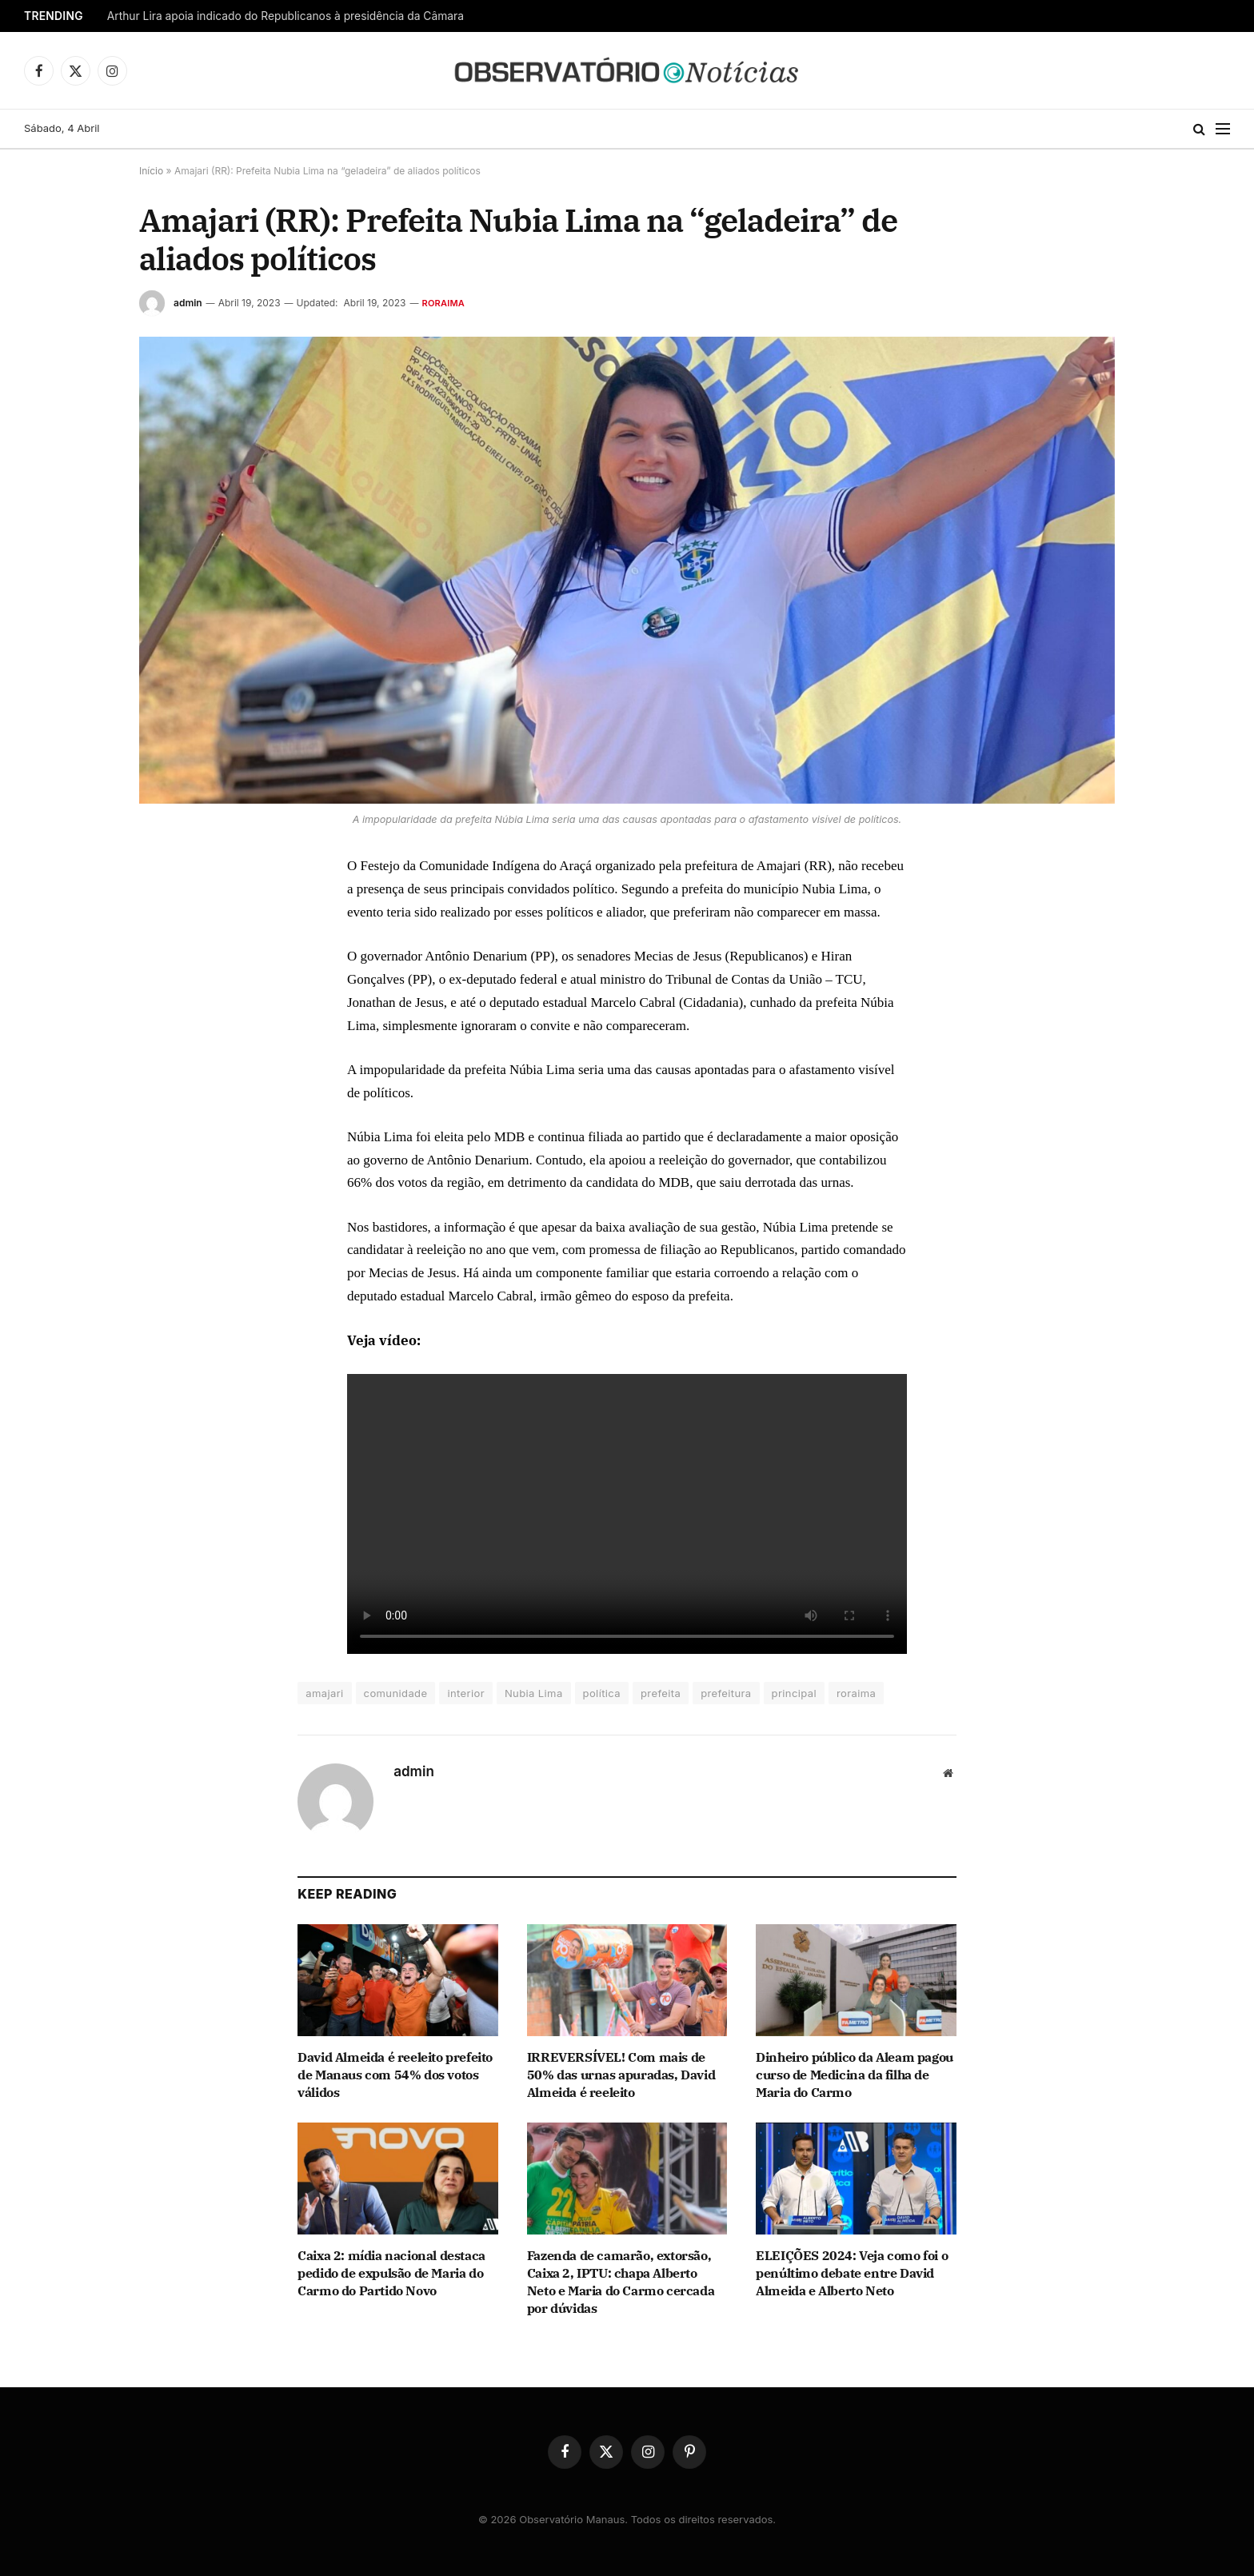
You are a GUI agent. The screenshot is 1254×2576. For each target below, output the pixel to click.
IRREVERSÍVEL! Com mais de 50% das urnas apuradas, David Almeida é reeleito (621, 2074)
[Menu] (1223, 129)
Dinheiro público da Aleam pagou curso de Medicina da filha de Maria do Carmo (854, 2074)
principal (794, 1693)
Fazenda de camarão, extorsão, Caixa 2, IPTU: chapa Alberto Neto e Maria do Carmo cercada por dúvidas (620, 2281)
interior (466, 1693)
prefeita (661, 1693)
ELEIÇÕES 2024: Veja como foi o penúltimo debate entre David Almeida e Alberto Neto (852, 2272)
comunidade (396, 1693)
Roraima (443, 303)
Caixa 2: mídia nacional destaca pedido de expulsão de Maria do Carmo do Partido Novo (391, 2272)
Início (151, 171)
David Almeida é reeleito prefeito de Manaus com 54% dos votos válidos (395, 2074)
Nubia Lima (534, 1693)
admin (188, 303)
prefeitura (726, 1693)
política (602, 1693)
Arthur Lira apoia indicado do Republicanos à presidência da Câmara (285, 16)
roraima (856, 1693)
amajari (324, 1693)
